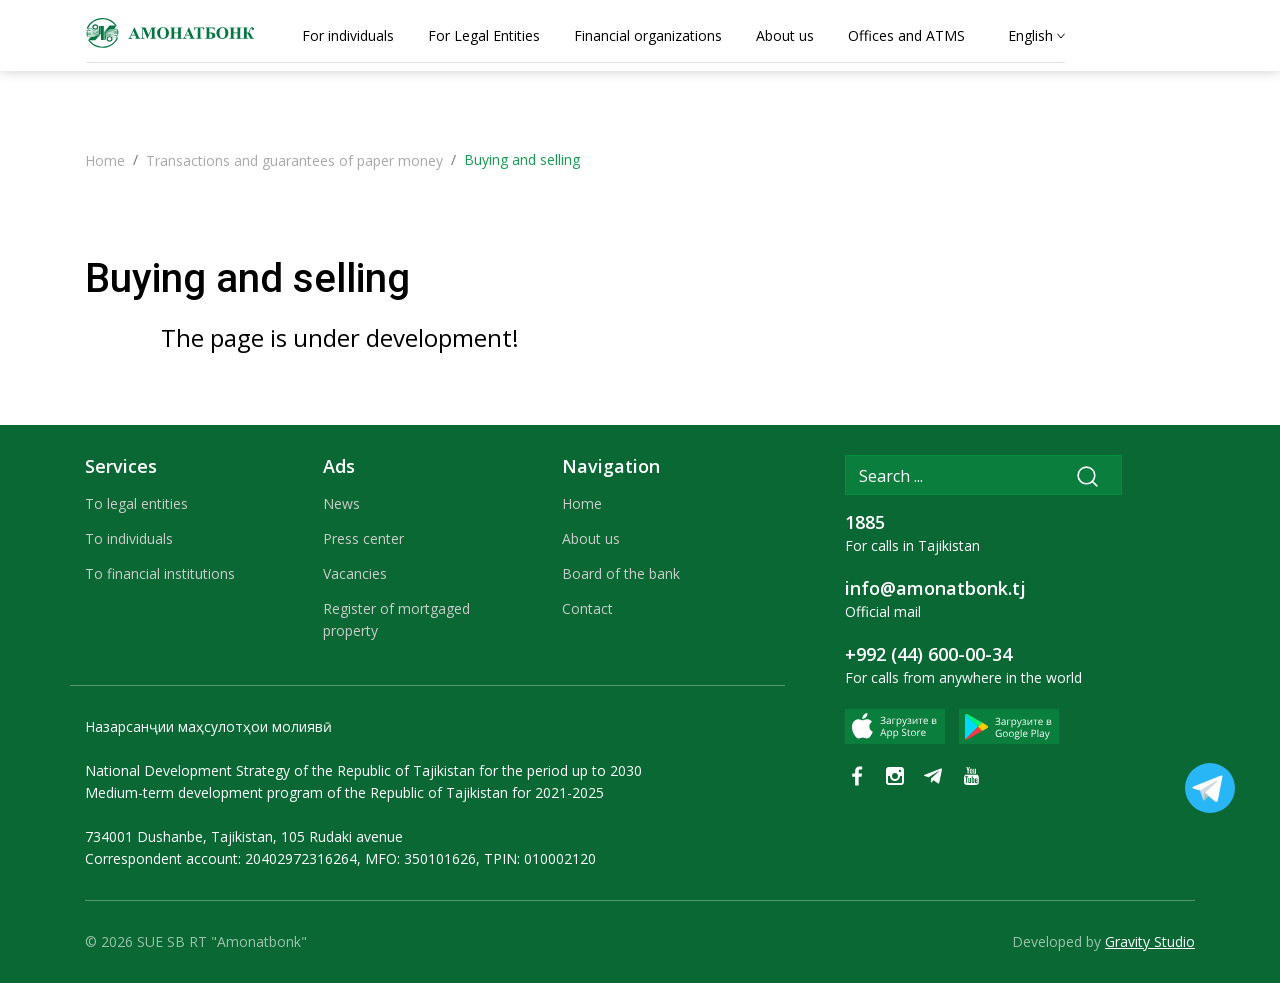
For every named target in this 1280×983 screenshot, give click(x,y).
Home (105, 160)
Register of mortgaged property (396, 619)
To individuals (129, 538)
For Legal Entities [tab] (484, 35)
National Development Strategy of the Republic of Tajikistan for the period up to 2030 (363, 770)
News (341, 503)
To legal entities (136, 503)
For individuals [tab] (348, 35)
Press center (363, 538)
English (1030, 35)
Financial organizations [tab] (648, 35)
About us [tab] (785, 35)
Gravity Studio (1150, 941)
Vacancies (355, 573)
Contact (587, 608)
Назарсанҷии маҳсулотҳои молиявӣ (208, 726)
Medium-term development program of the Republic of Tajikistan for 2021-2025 (344, 792)
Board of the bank (621, 573)
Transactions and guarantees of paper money (294, 160)
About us (591, 538)
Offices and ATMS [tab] (906, 35)
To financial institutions (160, 573)
